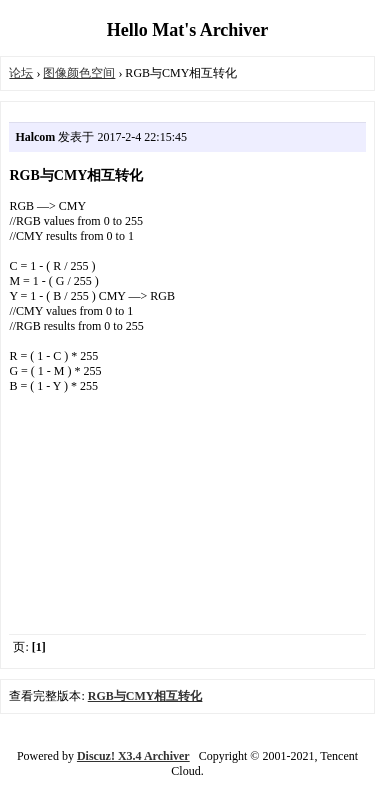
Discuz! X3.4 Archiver (133, 756)
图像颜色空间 (79, 73)
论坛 (21, 73)
